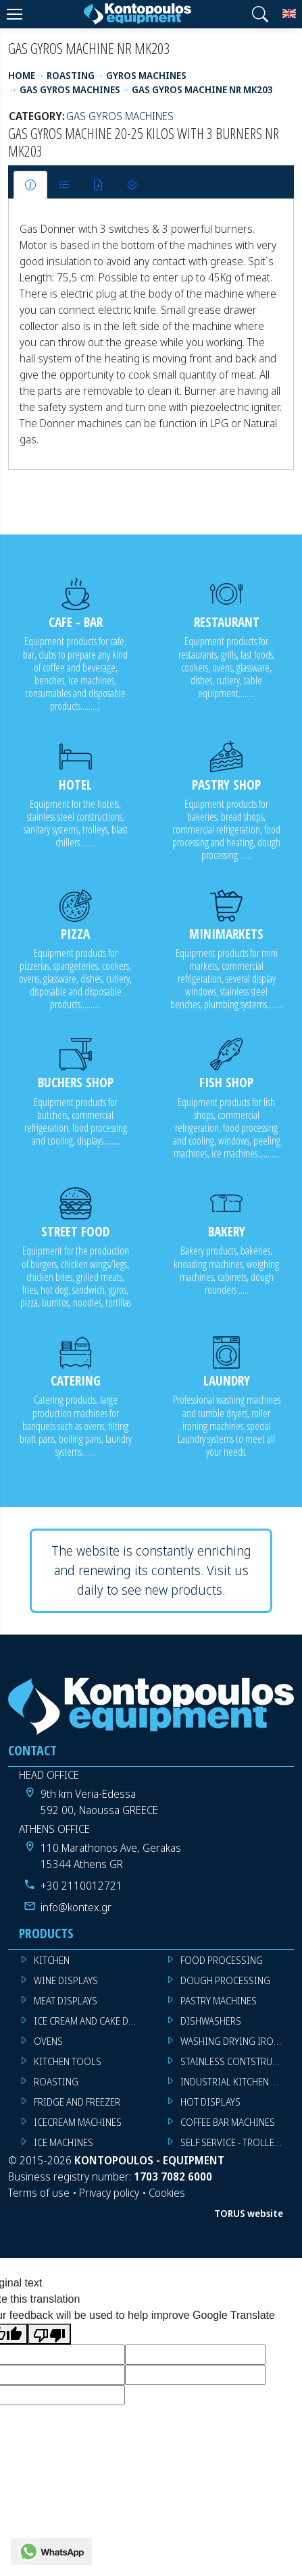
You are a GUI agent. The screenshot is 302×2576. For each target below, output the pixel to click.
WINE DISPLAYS (66, 1980)
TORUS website (248, 2213)
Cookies (167, 2192)
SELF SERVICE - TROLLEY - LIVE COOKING (237, 2142)
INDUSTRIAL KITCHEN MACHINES (237, 2081)
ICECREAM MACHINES (78, 2122)
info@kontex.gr (76, 1907)
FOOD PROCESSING (221, 1960)
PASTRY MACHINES (218, 2000)
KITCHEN (52, 1960)
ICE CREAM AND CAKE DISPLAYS (91, 2021)
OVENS (48, 2041)
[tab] (30, 185)
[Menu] (14, 14)
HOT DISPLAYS (210, 2101)
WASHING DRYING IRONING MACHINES (237, 2041)
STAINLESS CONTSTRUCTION (237, 2061)
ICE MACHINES (63, 2142)
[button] (260, 14)
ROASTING (56, 2081)
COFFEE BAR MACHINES (227, 2122)
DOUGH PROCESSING (225, 1980)
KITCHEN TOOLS (67, 2061)
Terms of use (39, 2192)
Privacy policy (109, 2192)
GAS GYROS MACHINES (120, 116)
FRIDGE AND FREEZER (77, 2101)
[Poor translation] (49, 2334)
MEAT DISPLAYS (65, 2000)
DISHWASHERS (210, 2021)
